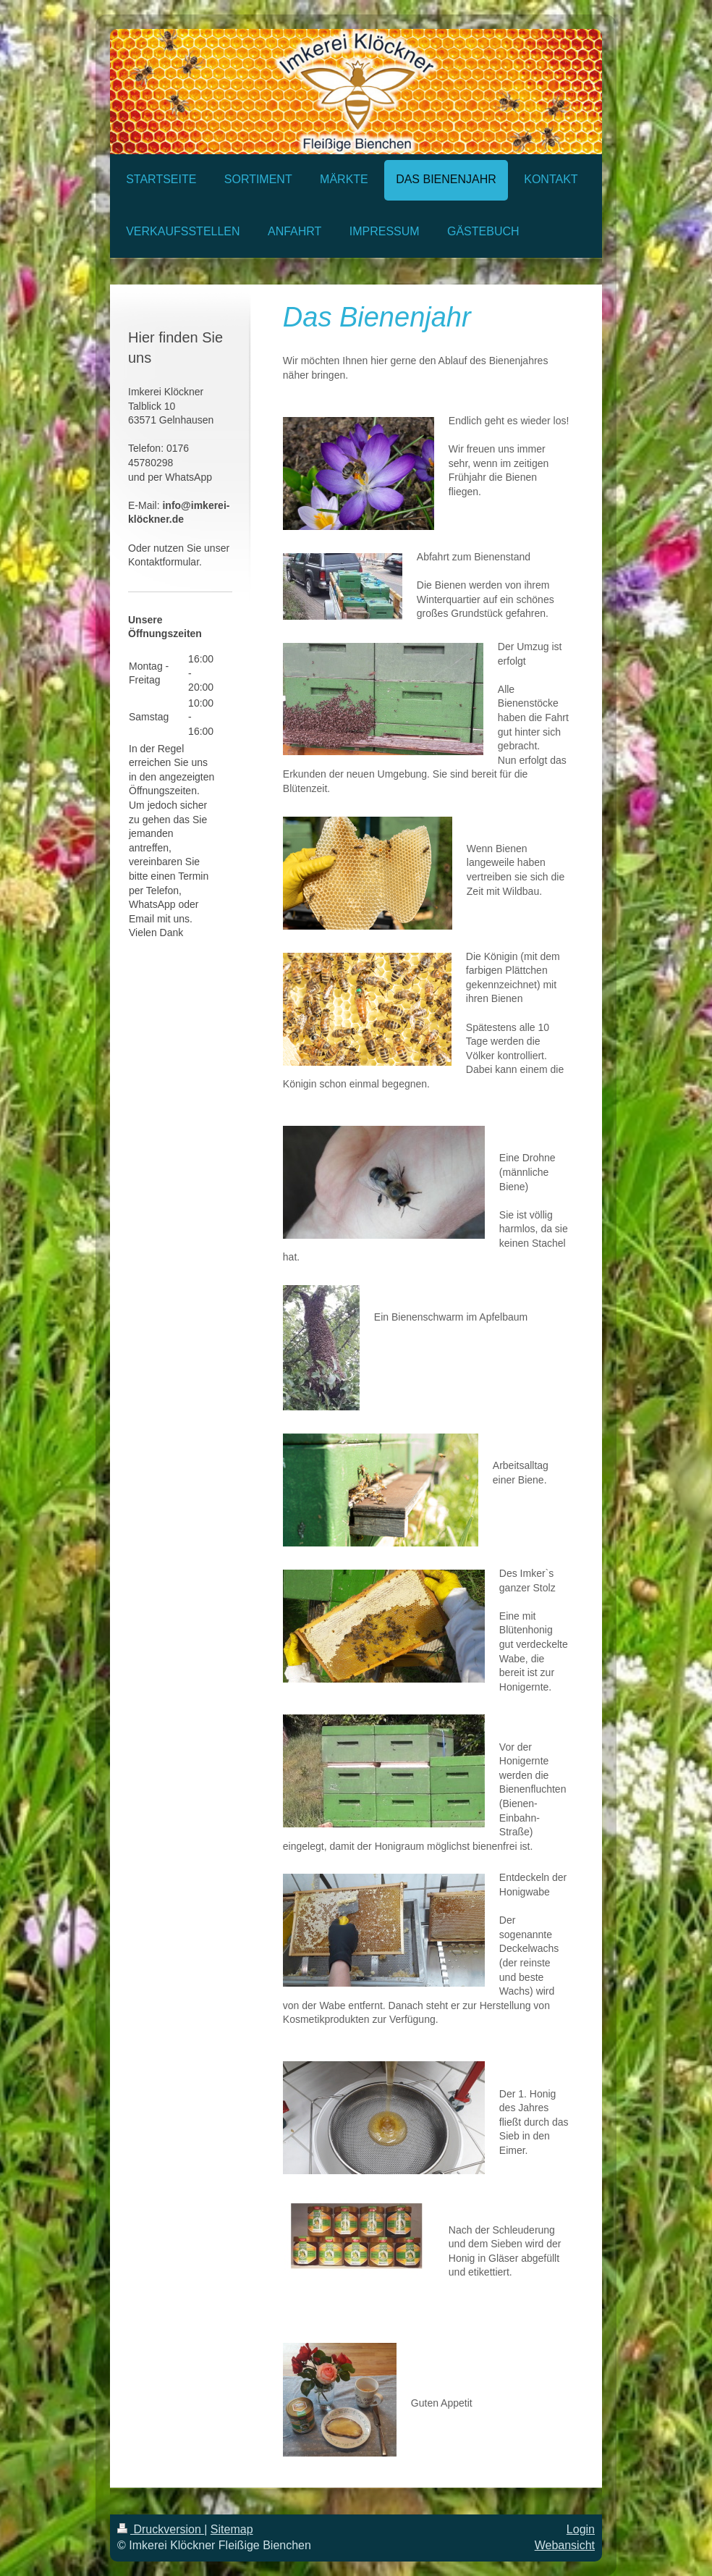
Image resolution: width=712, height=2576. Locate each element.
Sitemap (232, 2529)
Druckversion (160, 2529)
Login (581, 2529)
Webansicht (565, 2545)
